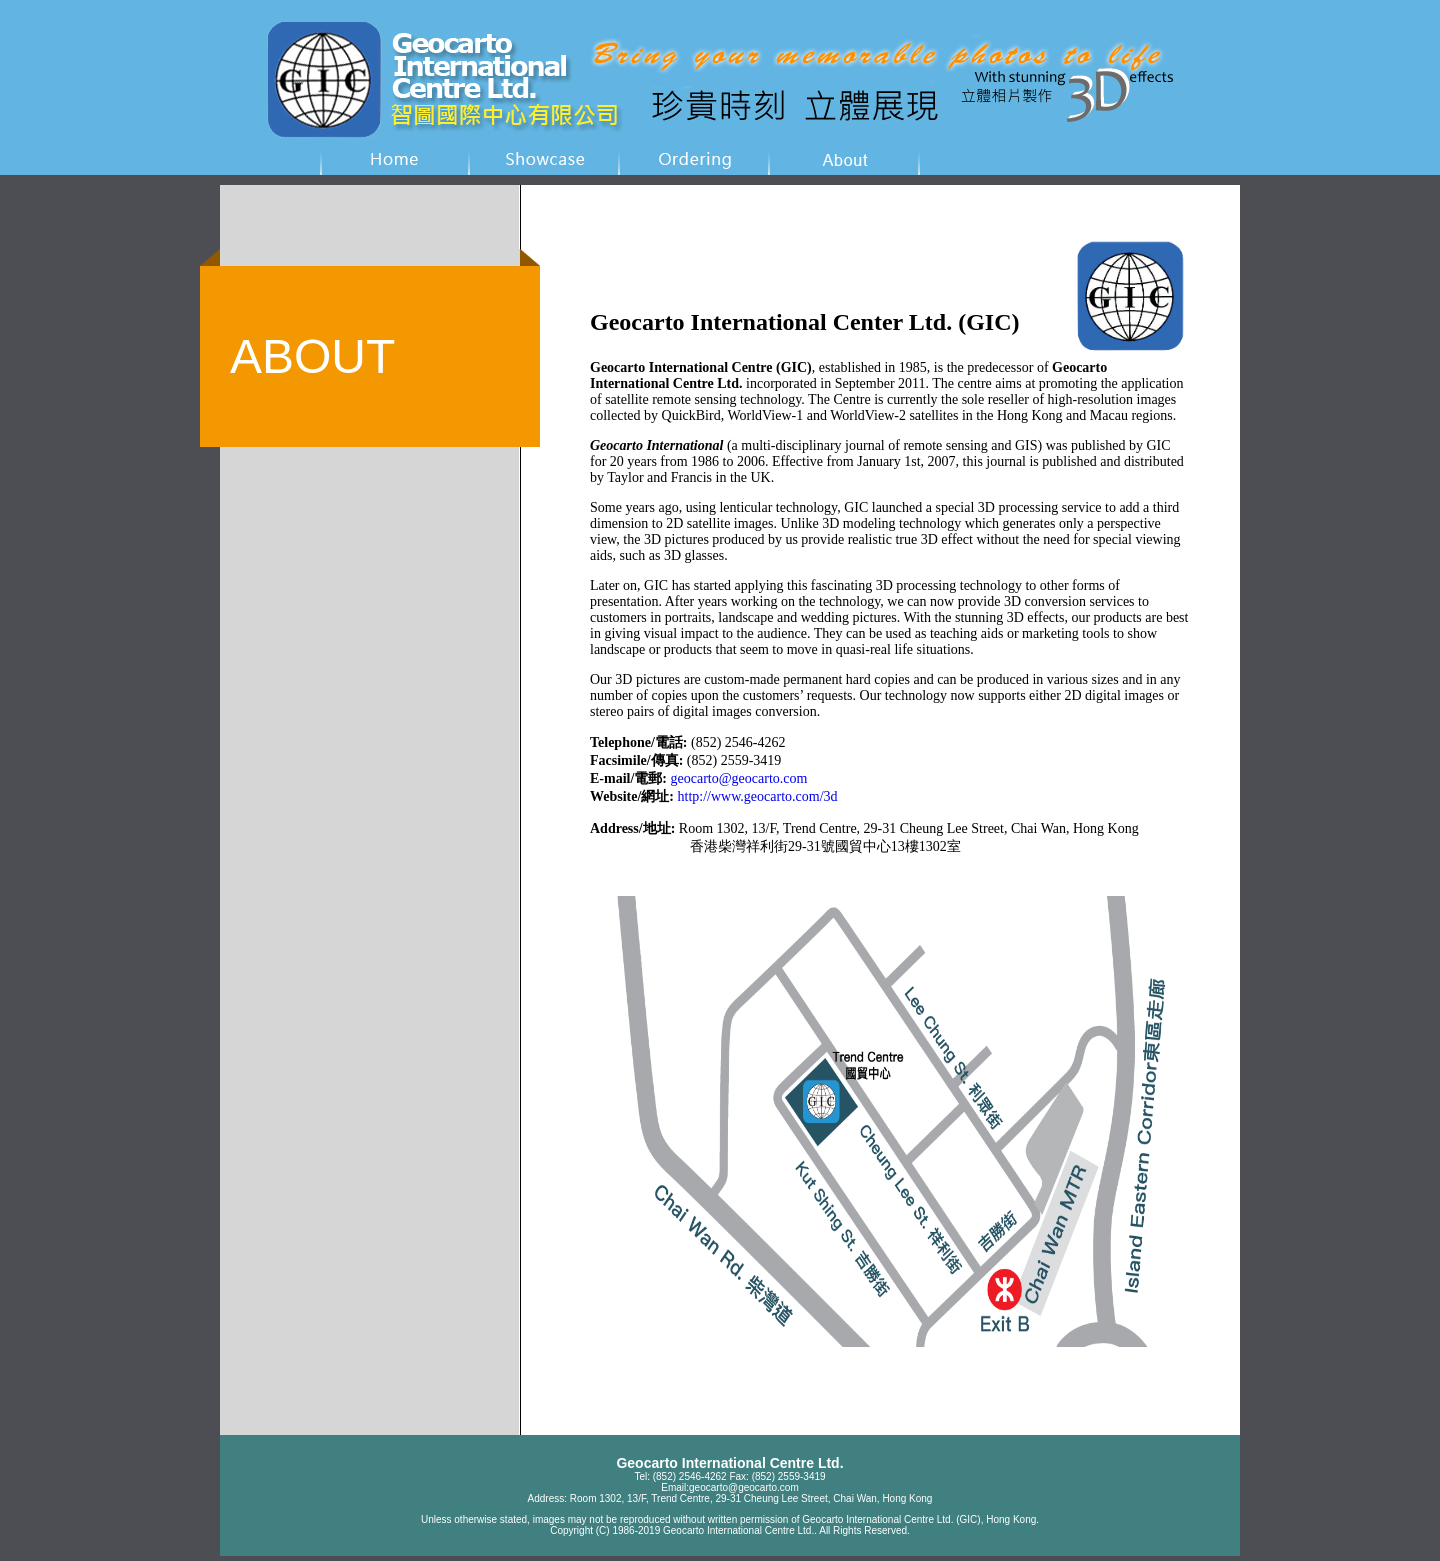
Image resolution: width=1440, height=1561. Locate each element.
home (395, 157)
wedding (695, 157)
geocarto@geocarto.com (744, 1487)
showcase (545, 157)
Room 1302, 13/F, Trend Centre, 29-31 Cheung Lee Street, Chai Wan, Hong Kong (751, 1498)
